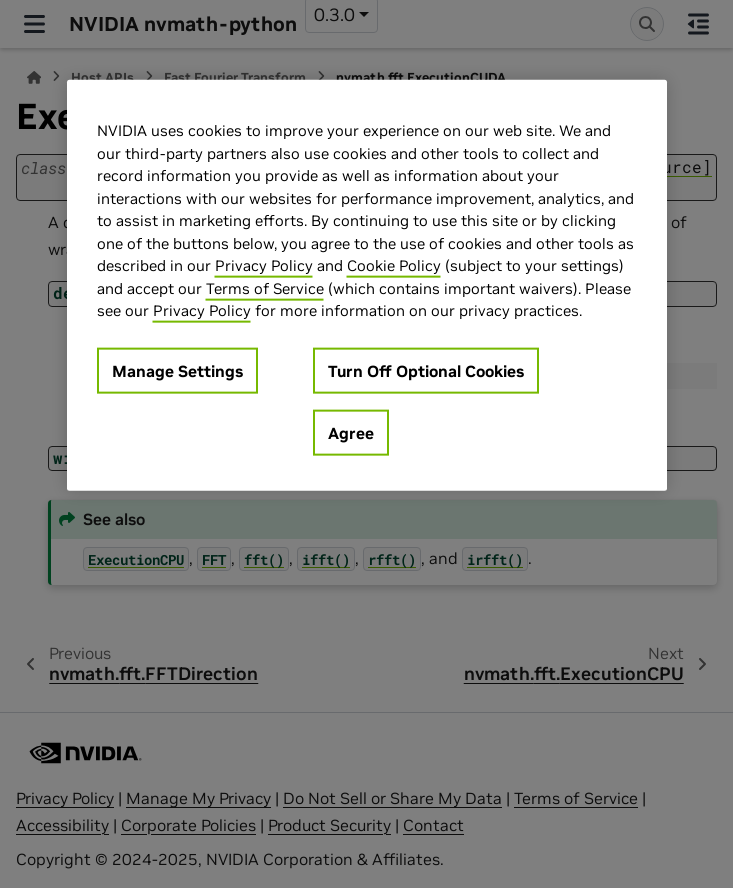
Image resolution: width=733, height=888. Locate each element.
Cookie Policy (394, 265)
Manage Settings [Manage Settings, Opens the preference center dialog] (177, 370)
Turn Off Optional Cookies (426, 370)
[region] (367, 285)
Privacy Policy (264, 265)
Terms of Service (265, 287)
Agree (351, 432)
